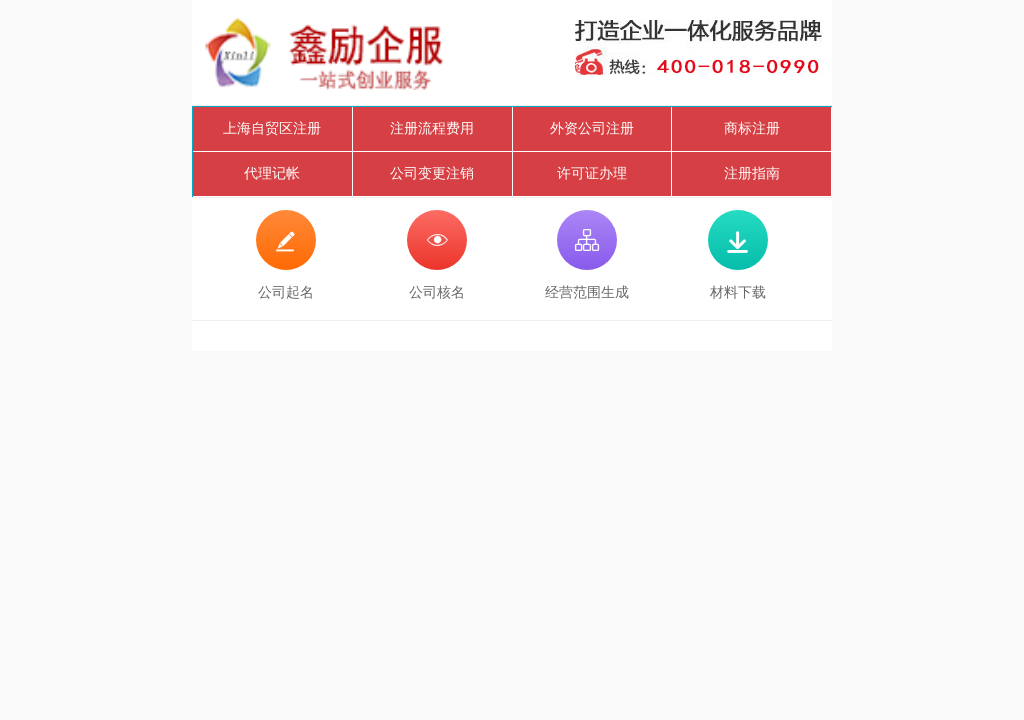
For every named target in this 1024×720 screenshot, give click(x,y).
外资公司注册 (592, 128)
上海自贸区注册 (272, 128)
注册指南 (752, 173)
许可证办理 (592, 173)
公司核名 (437, 255)
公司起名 (286, 255)
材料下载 (738, 255)
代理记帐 (272, 173)
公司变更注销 (432, 173)
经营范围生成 (587, 255)
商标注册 (752, 128)
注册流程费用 (432, 128)
